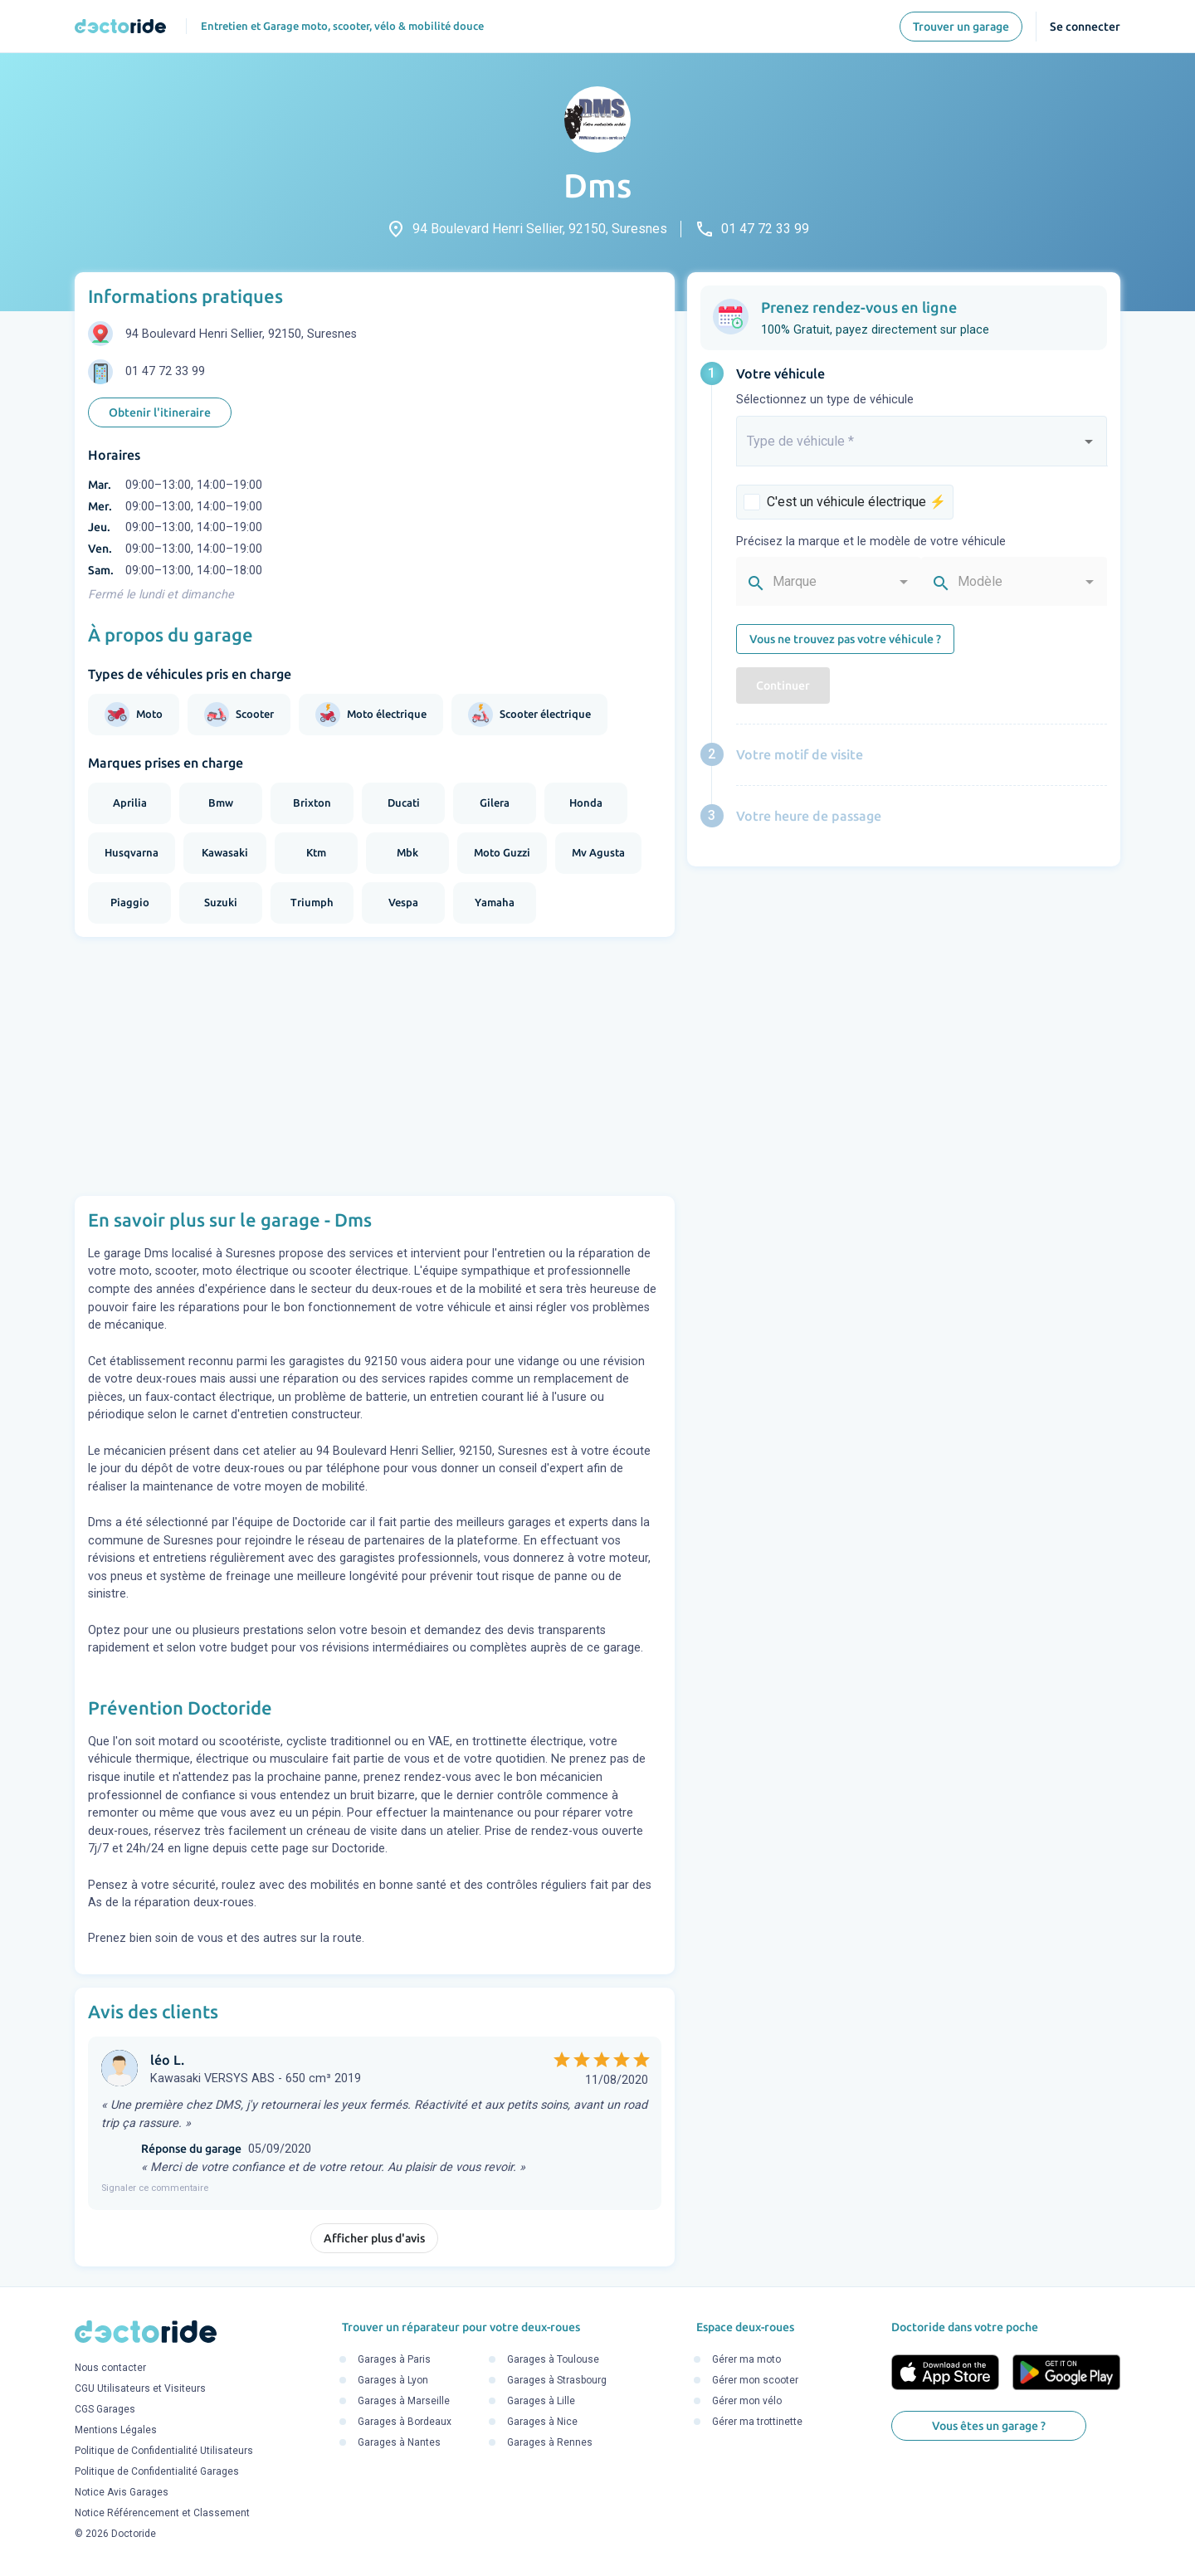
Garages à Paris (394, 2359)
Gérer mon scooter (755, 2380)
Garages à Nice (542, 2421)
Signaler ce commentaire (154, 2188)
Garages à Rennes (550, 2442)
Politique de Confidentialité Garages (157, 2471)
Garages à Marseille (404, 2401)
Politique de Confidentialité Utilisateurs (164, 2450)
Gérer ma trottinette (757, 2421)
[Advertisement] (375, 1066)
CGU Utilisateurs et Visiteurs (140, 2388)
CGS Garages (105, 2409)
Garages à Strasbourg (557, 2380)
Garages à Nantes (399, 2442)
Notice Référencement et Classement (162, 2513)
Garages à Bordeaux (404, 2421)
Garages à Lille (541, 2401)
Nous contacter (110, 2368)
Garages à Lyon (393, 2380)
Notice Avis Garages (121, 2492)
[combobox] (922, 448)
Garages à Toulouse (553, 2359)
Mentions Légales (116, 2430)
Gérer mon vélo (747, 2401)
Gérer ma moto (746, 2359)
